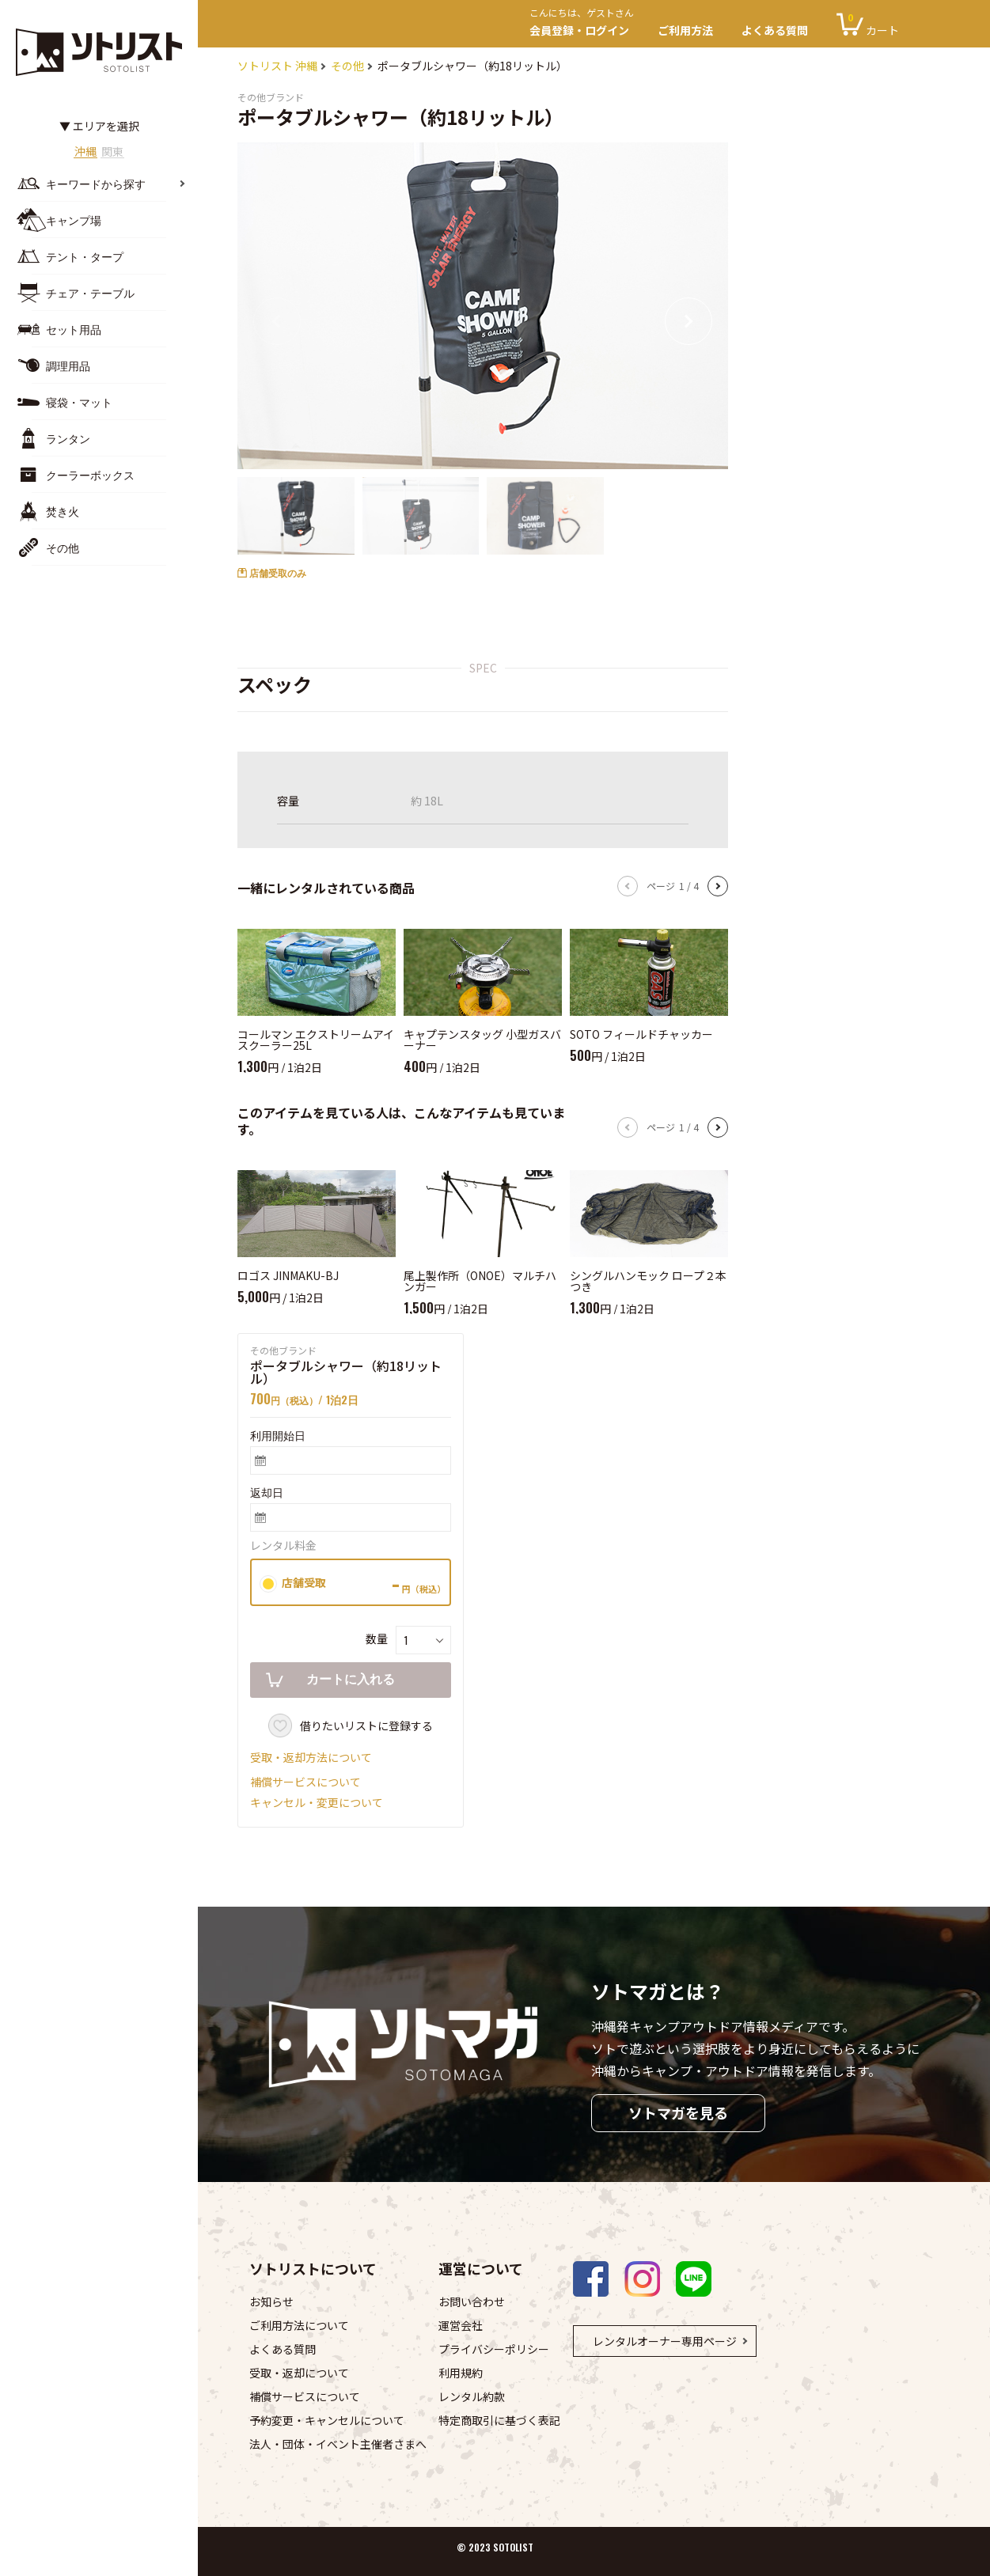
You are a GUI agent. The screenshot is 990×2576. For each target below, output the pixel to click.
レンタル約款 (471, 2396)
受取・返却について (299, 2373)
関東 (119, 152)
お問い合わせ (471, 2301)
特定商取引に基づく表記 (499, 2420)
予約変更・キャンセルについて (326, 2420)
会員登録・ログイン (586, 24)
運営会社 (460, 2325)
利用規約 (460, 2373)
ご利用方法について (299, 2325)
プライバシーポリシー (493, 2349)
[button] (688, 321)
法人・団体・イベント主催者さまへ (338, 2444)
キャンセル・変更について (316, 1802)
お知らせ (271, 2301)
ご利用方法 (685, 30)
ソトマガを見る (678, 2112)
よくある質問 (775, 30)
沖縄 (80, 152)
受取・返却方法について (311, 1757)
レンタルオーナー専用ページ (665, 2341)
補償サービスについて (305, 1782)
